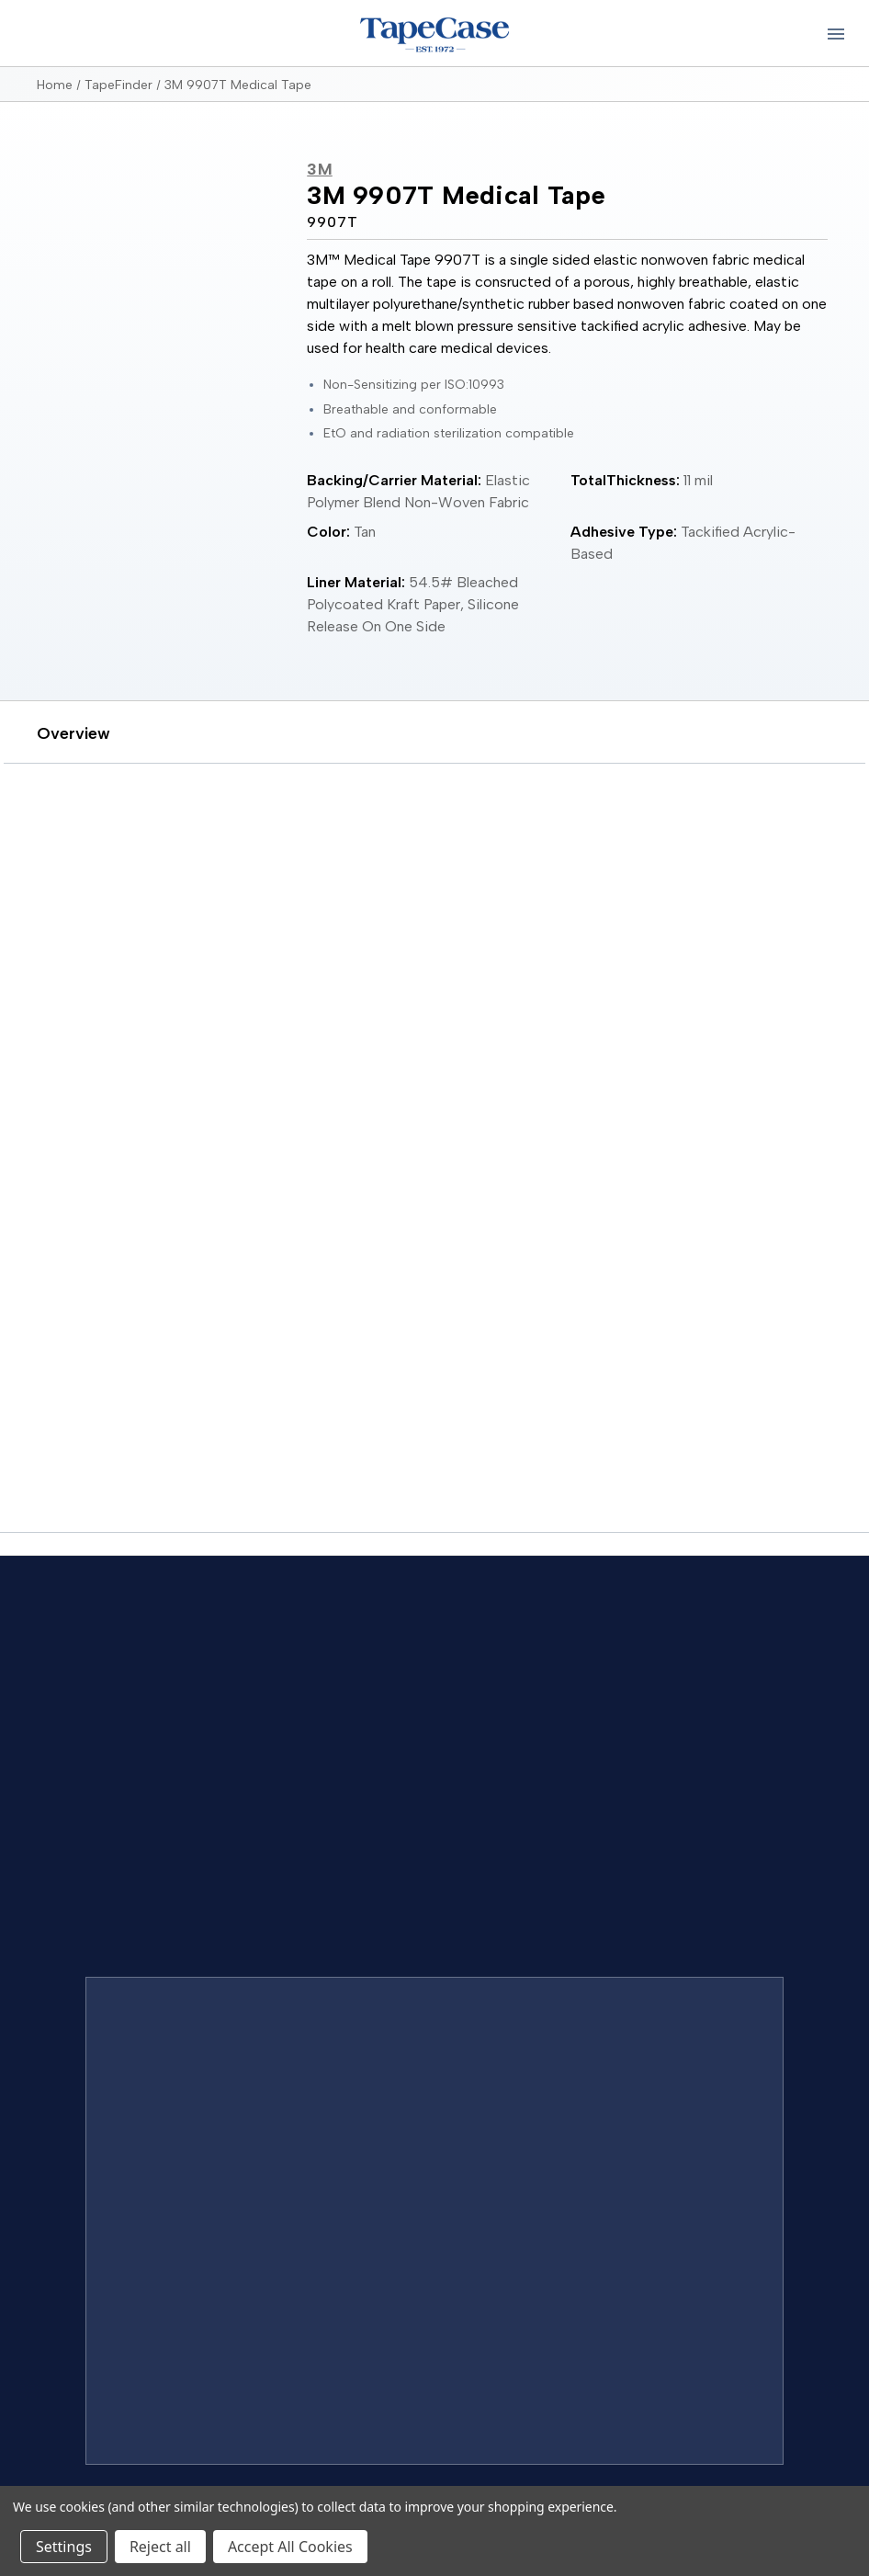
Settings (64, 2546)
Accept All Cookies (290, 2546)
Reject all (160, 2546)
